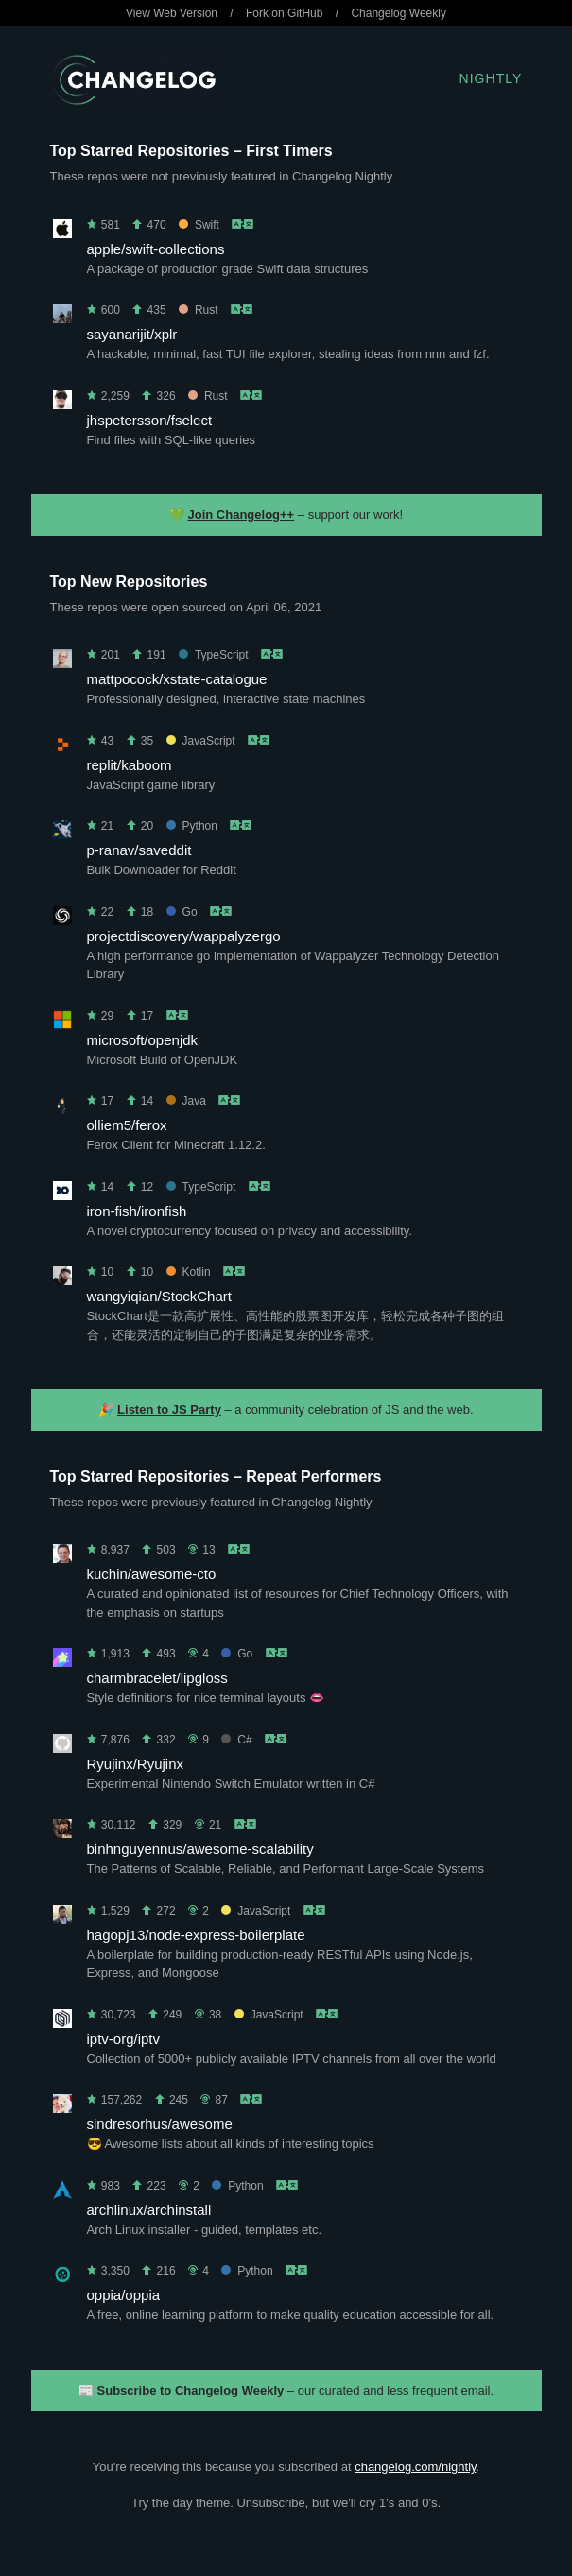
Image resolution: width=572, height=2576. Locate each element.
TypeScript (214, 654)
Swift (199, 225)
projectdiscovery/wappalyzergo (184, 936)
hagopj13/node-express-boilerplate (196, 1935)
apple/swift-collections (156, 249)
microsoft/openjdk (143, 1040)
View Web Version (171, 13)
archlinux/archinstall (149, 2210)
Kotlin (188, 1272)
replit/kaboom (129, 765)
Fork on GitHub (284, 13)
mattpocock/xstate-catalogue (177, 679)
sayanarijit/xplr (132, 334)
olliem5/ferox (127, 1125)
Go (182, 912)
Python (191, 826)
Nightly (491, 78)
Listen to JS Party (169, 1409)
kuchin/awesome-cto (152, 1574)
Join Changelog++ (241, 514)
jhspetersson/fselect (150, 420)
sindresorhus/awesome (160, 2124)
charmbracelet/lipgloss (157, 1678)
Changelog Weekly (398, 13)
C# (236, 1739)
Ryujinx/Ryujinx (135, 1764)
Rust (198, 310)
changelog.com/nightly (415, 2467)
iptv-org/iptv (124, 2039)
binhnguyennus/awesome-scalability (200, 1849)
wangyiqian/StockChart (159, 1296)
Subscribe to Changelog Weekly (191, 2390)
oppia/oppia (124, 2295)
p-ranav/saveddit (139, 850)
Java (186, 1101)
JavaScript (200, 740)
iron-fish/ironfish (137, 1211)
